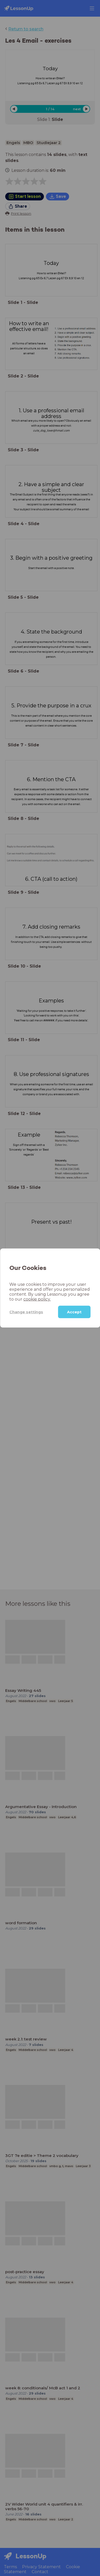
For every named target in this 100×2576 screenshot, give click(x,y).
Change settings (26, 1311)
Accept (74, 1312)
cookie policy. (37, 1299)
